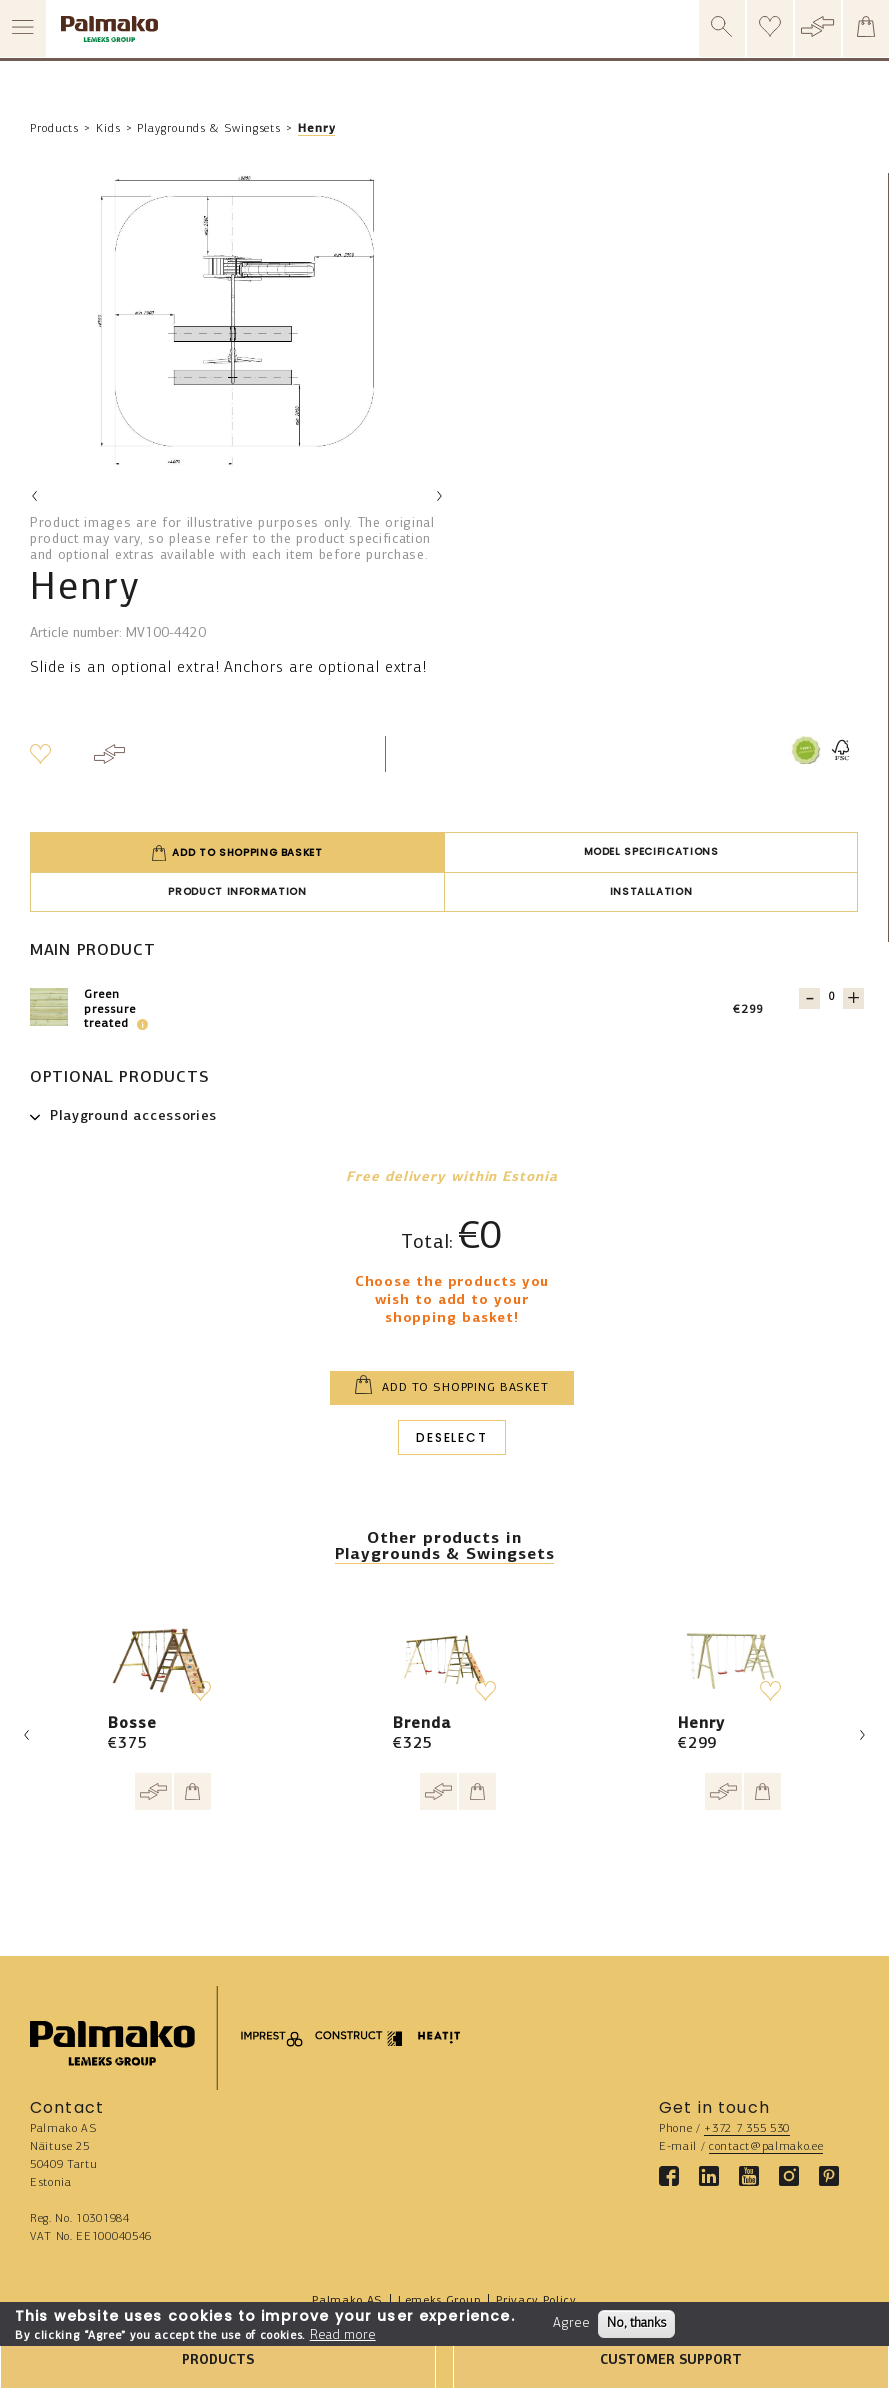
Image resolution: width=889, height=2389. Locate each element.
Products (54, 129)
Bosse (132, 1724)
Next (439, 496)
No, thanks (636, 2323)
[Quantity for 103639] (831, 997)
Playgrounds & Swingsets (209, 129)
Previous (35, 496)
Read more (343, 2335)
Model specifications (651, 851)
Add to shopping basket (237, 853)
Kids (108, 129)
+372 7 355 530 (747, 2129)
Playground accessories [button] (133, 1116)
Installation (651, 891)
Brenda (421, 1724)
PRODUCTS (218, 2360)
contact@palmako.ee (766, 2147)
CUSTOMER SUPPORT (671, 2360)
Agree (571, 2323)
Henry (317, 129)
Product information (237, 891)
